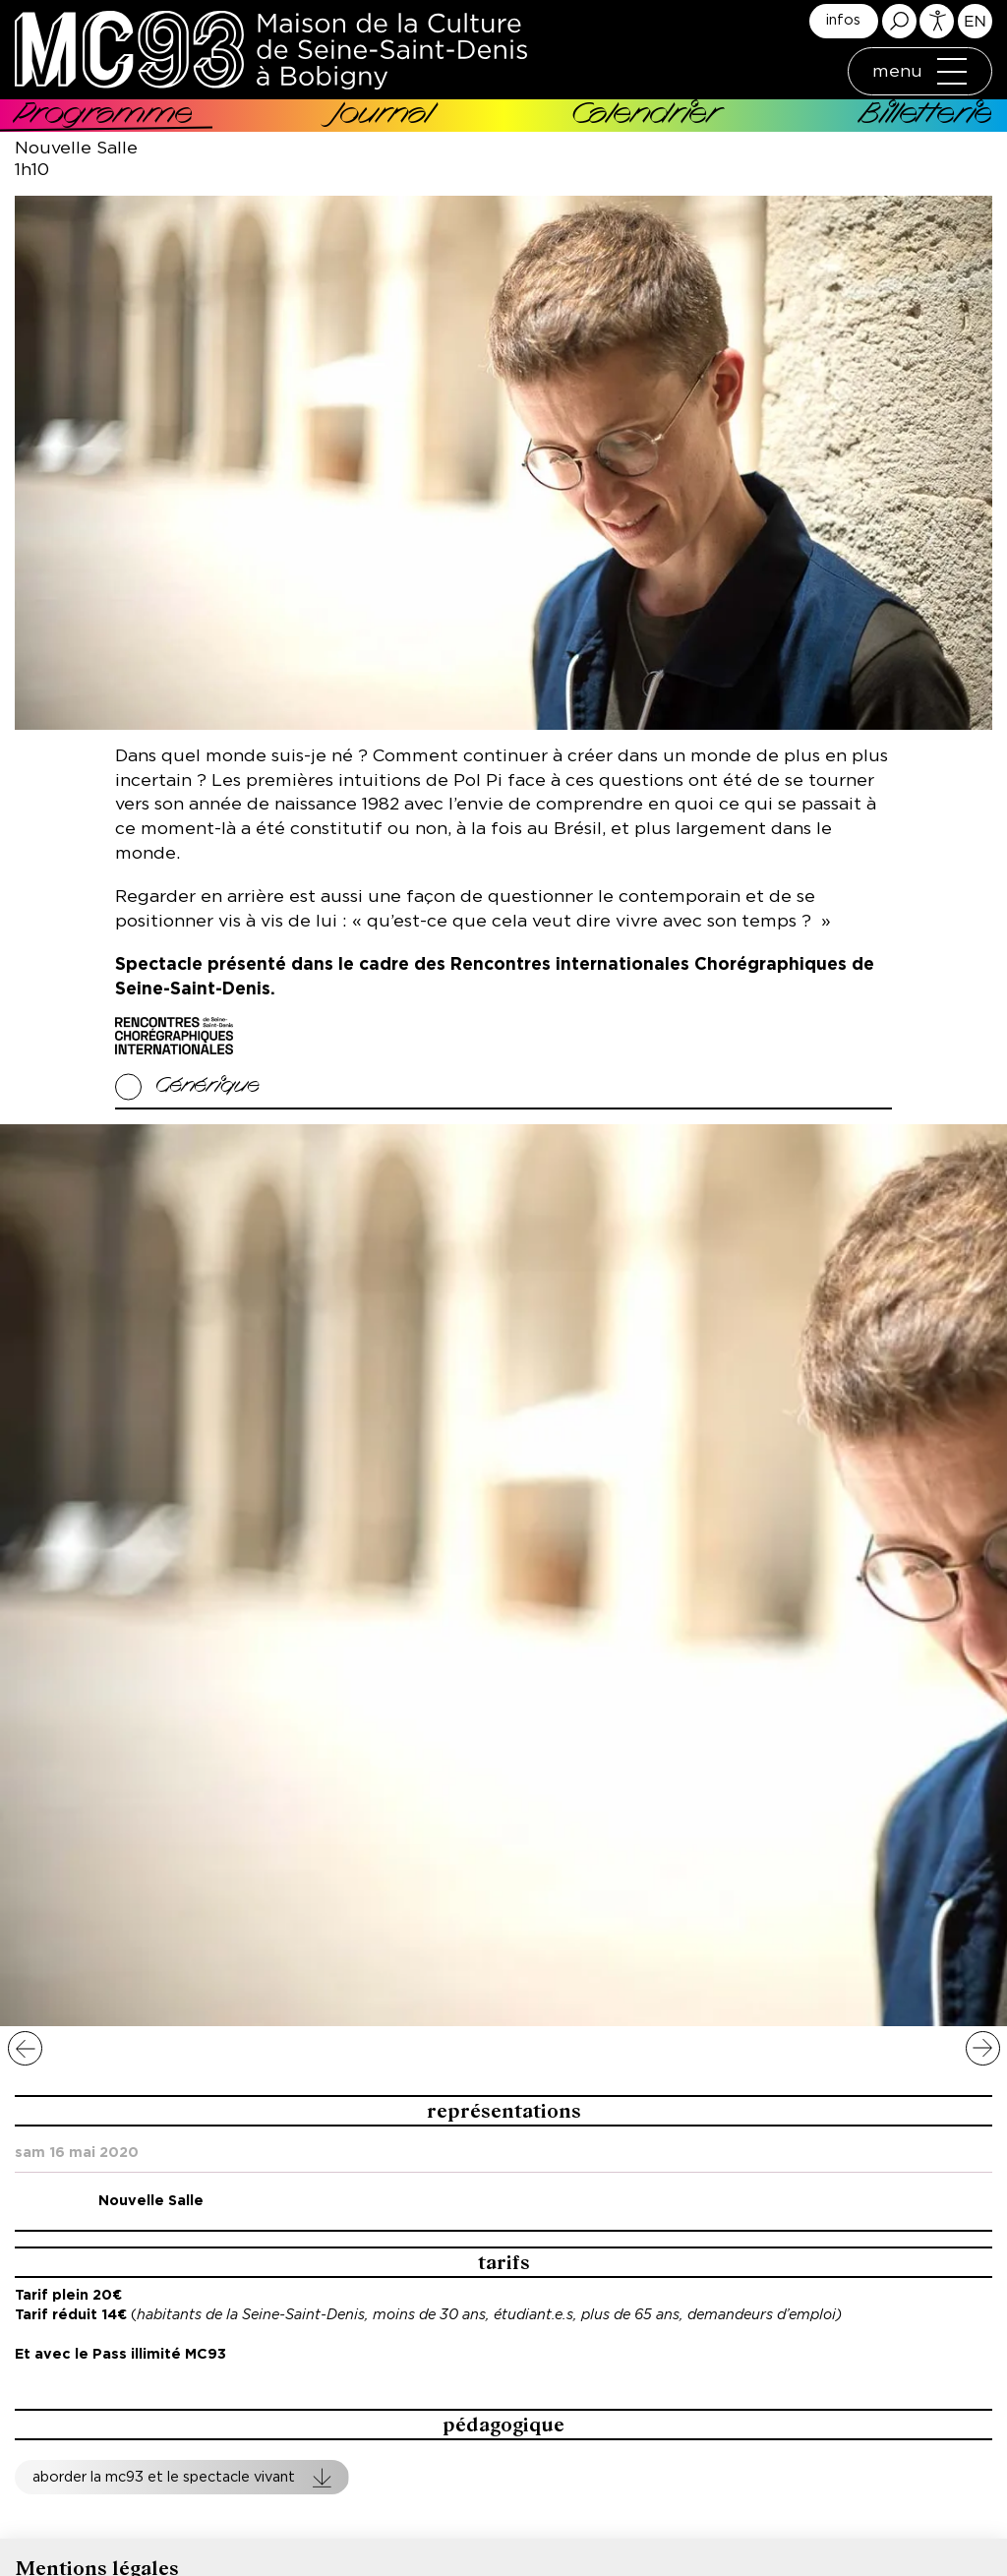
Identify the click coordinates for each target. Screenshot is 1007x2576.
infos (843, 20)
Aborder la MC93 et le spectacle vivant (163, 2477)
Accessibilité (936, 21)
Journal (382, 116)
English (975, 21)
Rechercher (899, 21)
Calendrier (645, 116)
